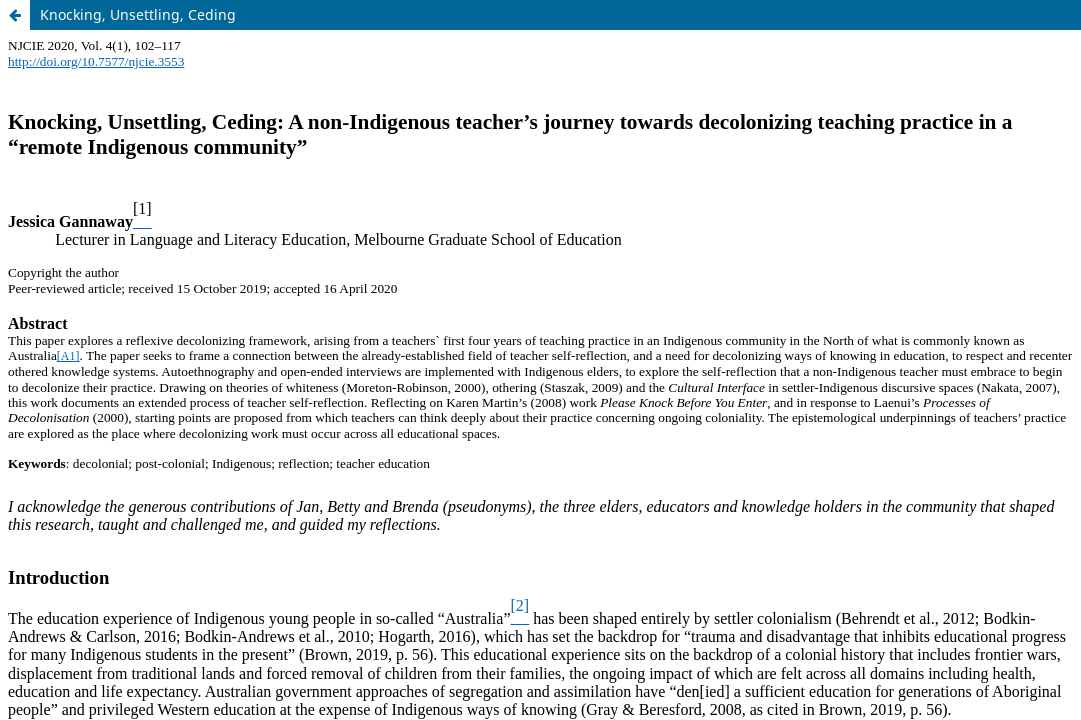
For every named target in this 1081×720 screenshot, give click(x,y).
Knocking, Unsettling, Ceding (138, 14)
